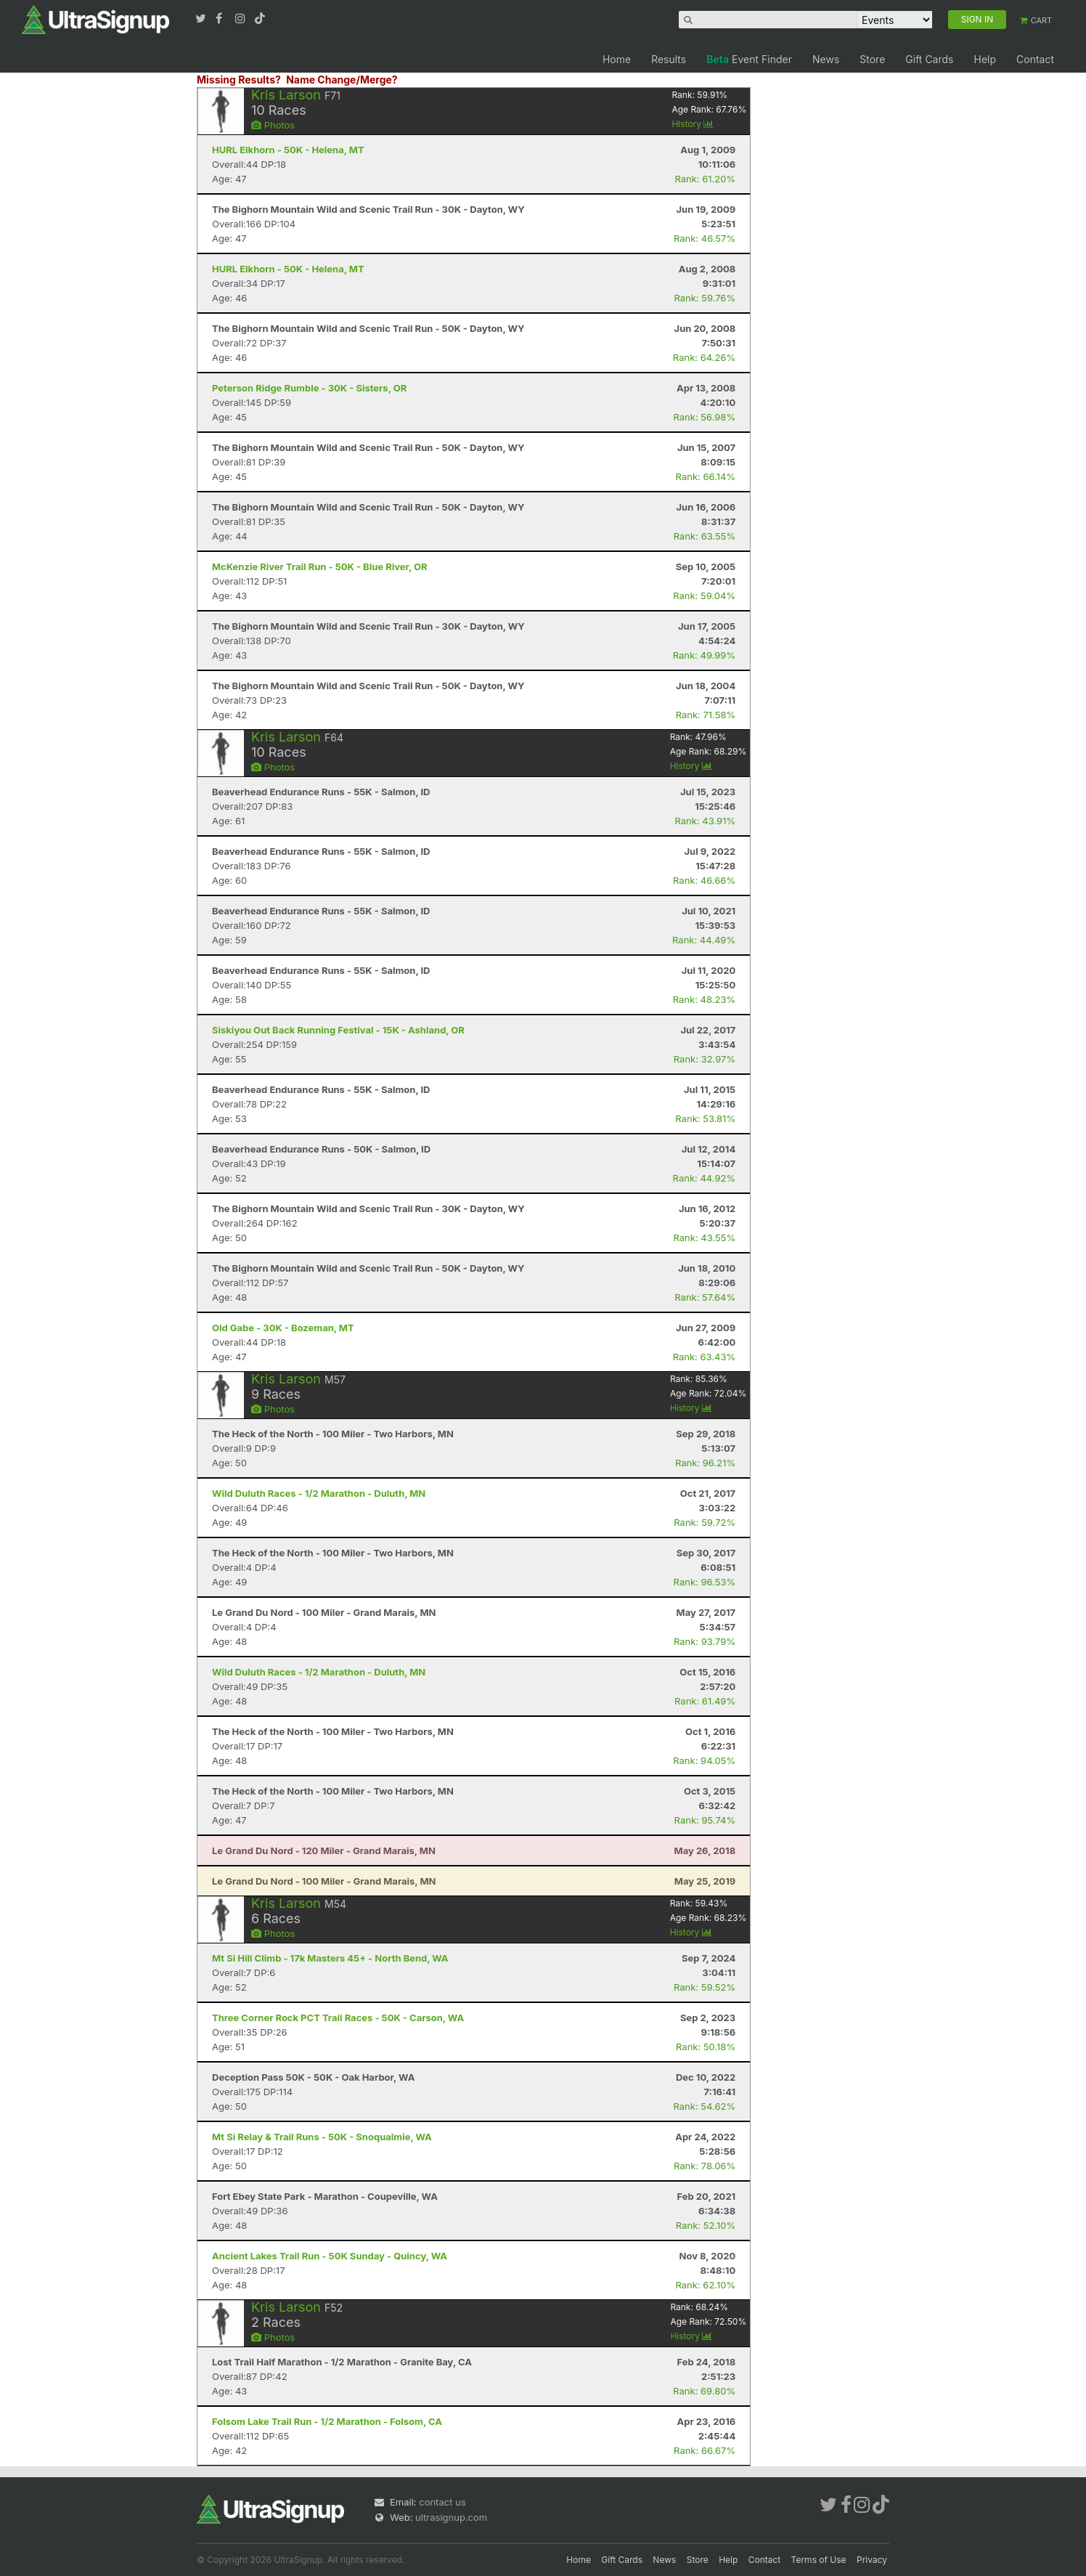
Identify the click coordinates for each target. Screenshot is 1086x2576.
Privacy (872, 2559)
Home (617, 59)
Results (668, 59)
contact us (442, 2502)
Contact (1035, 59)
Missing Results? (239, 79)
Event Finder (749, 59)
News (825, 59)
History (692, 123)
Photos (273, 125)
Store (872, 59)
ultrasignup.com (451, 2517)
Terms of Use (818, 2559)
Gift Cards (929, 59)
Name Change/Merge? (342, 79)
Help (984, 59)
